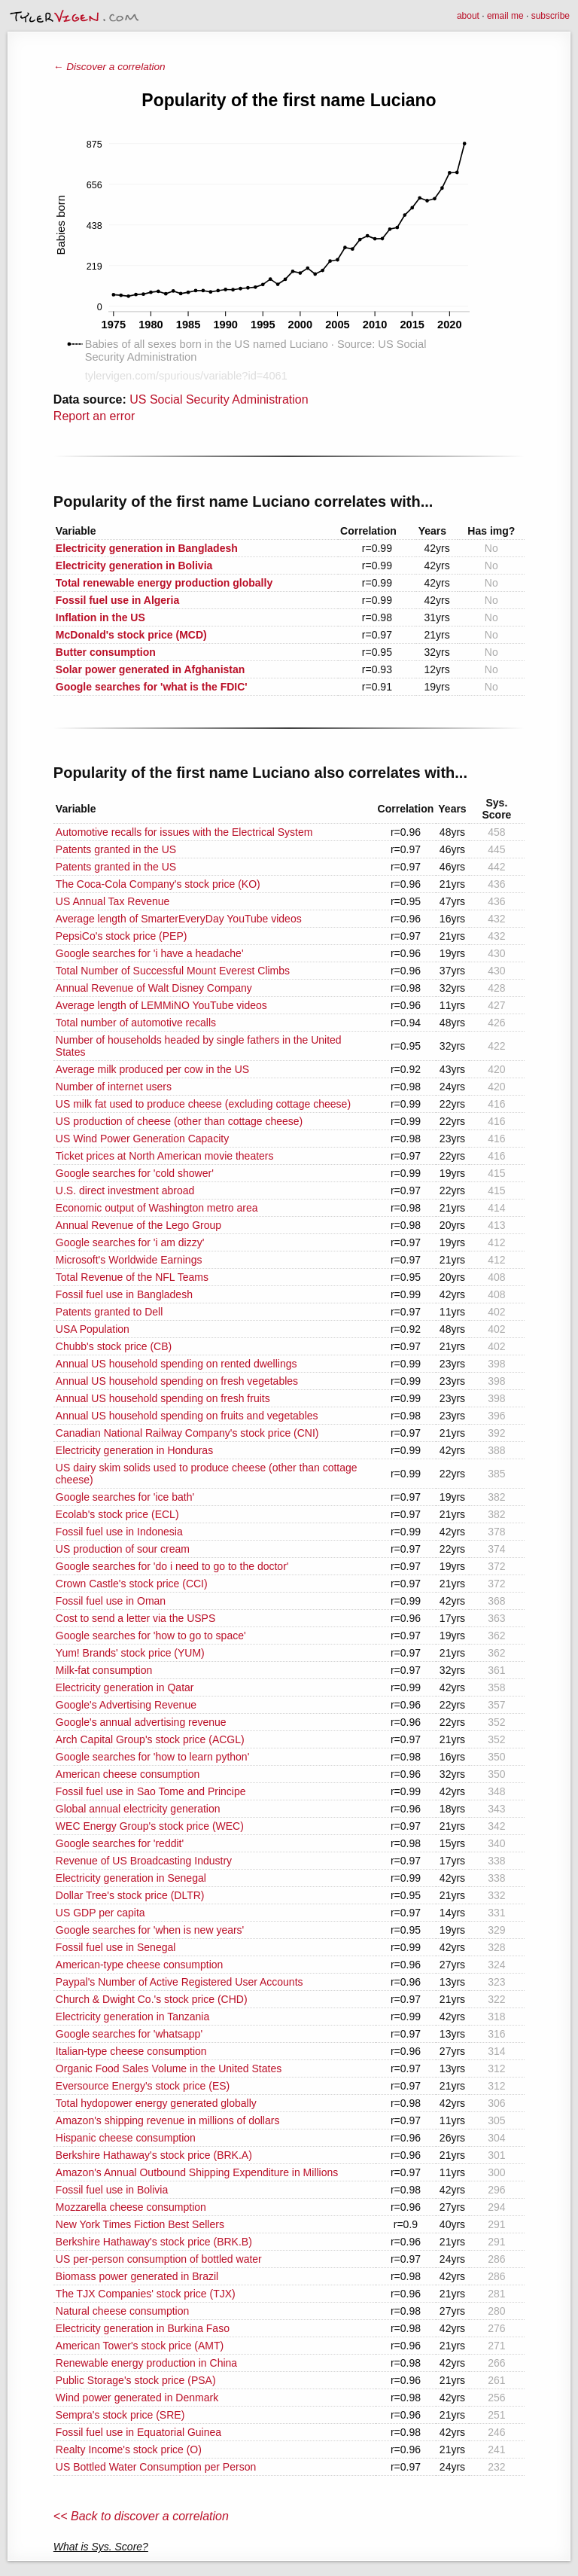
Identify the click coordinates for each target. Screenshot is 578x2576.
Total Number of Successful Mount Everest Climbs (173, 971)
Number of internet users (114, 1087)
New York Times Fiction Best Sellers (140, 2224)
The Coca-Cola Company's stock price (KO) (158, 884)
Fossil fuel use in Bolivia (112, 2190)
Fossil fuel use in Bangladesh (124, 1294)
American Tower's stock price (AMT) (140, 2346)
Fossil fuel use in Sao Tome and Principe (151, 1791)
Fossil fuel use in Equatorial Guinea (138, 2432)
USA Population (92, 1329)
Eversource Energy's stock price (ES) (143, 2086)
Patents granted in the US (116, 849)
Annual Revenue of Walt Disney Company (154, 988)
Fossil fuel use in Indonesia (119, 1532)
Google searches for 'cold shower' (135, 1173)
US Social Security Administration (218, 399)
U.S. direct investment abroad (125, 1190)
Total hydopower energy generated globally (156, 2103)
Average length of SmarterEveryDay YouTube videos (179, 919)
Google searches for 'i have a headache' (150, 953)
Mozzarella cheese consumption (131, 2207)
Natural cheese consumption (122, 2311)
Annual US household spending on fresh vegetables (177, 1381)
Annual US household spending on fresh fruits (163, 1398)
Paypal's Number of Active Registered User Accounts (179, 1982)
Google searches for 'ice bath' (125, 1497)
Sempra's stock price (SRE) (120, 2415)
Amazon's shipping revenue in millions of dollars (168, 2120)
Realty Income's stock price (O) (129, 2449)
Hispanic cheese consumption (126, 2138)
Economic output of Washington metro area (157, 1208)
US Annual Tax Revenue (113, 901)
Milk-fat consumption (104, 1670)
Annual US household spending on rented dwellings (176, 1364)
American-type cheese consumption (140, 1965)
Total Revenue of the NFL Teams (132, 1277)
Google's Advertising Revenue (126, 1705)
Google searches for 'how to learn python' (153, 1757)
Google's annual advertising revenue (141, 1722)
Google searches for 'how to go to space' (151, 1635)
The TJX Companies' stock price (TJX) (146, 2294)
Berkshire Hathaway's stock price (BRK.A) (154, 2155)
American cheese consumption (127, 1774)
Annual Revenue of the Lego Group (138, 1225)
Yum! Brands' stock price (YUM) (130, 1653)
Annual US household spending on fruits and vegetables (187, 1416)
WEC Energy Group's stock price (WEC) (150, 1826)
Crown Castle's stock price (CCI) (132, 1584)
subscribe (550, 16)
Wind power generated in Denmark (137, 2398)
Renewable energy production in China (146, 2363)
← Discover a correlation (109, 66)
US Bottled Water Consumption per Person (156, 2467)
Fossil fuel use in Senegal (116, 1947)
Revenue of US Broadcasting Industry (144, 1861)
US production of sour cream (123, 1549)
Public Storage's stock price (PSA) (136, 2380)
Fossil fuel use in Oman (111, 1601)
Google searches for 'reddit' (120, 1843)
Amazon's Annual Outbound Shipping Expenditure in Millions (197, 2172)
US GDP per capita (100, 1913)
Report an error (94, 416)
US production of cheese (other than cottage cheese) (179, 1121)
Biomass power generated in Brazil (137, 2276)
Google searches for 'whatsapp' (129, 2034)
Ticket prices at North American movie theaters (165, 1156)
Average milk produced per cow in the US (152, 1069)
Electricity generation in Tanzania (132, 2016)
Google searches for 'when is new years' (150, 1930)
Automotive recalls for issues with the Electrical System (184, 832)
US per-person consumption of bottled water (159, 2259)
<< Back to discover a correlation (141, 2516)
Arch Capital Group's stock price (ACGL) (150, 1739)
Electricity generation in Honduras (134, 1450)
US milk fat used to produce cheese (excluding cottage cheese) (203, 1104)
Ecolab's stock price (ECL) (117, 1514)
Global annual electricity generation (138, 1809)
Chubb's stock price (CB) (114, 1346)
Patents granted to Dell (109, 1312)
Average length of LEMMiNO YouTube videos (161, 1005)
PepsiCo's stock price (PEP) (121, 936)
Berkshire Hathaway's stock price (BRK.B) (154, 2242)
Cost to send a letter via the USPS (135, 1618)
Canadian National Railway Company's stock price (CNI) (187, 1433)
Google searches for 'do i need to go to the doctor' (172, 1566)
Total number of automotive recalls (136, 1023)
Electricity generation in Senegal (131, 1878)
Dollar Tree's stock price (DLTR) (130, 1895)
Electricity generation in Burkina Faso (143, 2328)
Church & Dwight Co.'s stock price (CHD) (152, 1999)
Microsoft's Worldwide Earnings (129, 1260)
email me (505, 16)
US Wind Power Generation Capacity (142, 1139)
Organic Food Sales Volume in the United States (168, 2068)
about (468, 16)
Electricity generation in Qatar (125, 1687)
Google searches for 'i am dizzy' (130, 1242)
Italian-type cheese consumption (131, 2051)
